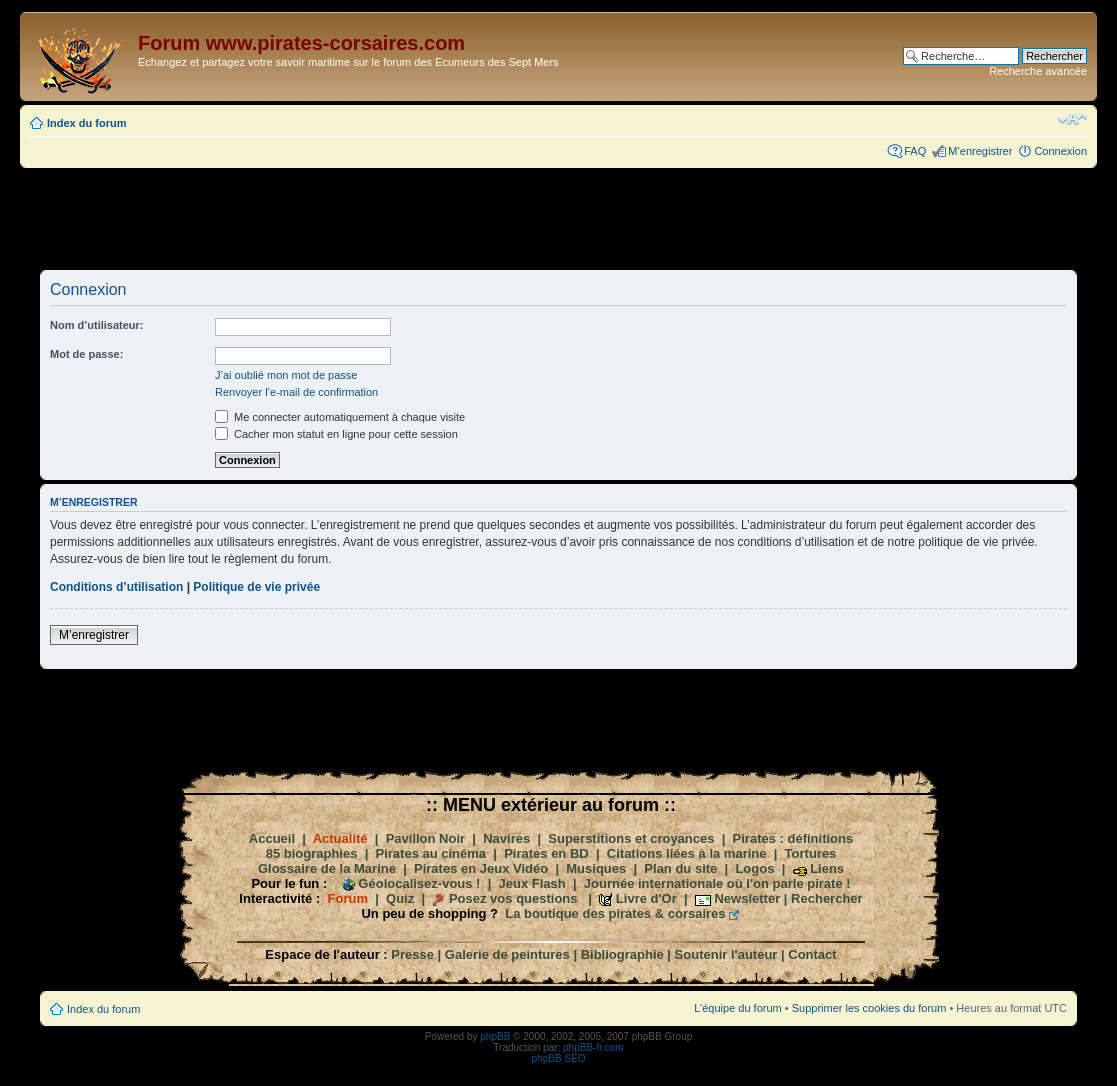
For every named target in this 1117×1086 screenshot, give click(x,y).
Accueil (272, 838)
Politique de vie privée (256, 587)
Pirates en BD (546, 853)
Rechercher (827, 898)
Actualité (340, 838)
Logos (754, 868)
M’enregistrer (980, 151)
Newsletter (747, 898)
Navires (506, 838)
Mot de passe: (86, 354)
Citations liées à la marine (687, 853)
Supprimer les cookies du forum (869, 1008)
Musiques (596, 868)
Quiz (400, 898)
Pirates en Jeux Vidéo (481, 868)
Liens (827, 868)
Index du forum (86, 123)
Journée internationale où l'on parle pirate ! (717, 883)
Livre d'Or (646, 898)
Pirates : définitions (793, 838)
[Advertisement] (559, 218)
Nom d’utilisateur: (97, 325)
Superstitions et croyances (631, 838)
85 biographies (312, 853)
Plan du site (680, 868)
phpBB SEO (559, 1058)
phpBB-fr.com (593, 1047)
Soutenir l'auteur (726, 954)
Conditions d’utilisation (116, 587)
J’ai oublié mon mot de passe (286, 375)
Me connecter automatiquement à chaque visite (340, 417)
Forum (348, 898)
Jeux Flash (532, 883)
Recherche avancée (1038, 71)
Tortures (811, 853)
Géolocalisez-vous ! (419, 883)
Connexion (1060, 151)
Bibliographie (622, 954)
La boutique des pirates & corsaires (615, 913)
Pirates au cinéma (431, 853)
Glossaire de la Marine (327, 868)
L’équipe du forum (737, 1008)
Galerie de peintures (507, 954)
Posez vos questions (513, 898)
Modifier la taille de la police (1072, 119)
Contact (812, 954)
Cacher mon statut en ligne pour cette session (336, 434)
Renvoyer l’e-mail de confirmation (296, 392)
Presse (412, 954)
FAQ (915, 151)
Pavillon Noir (425, 838)
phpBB (495, 1036)
